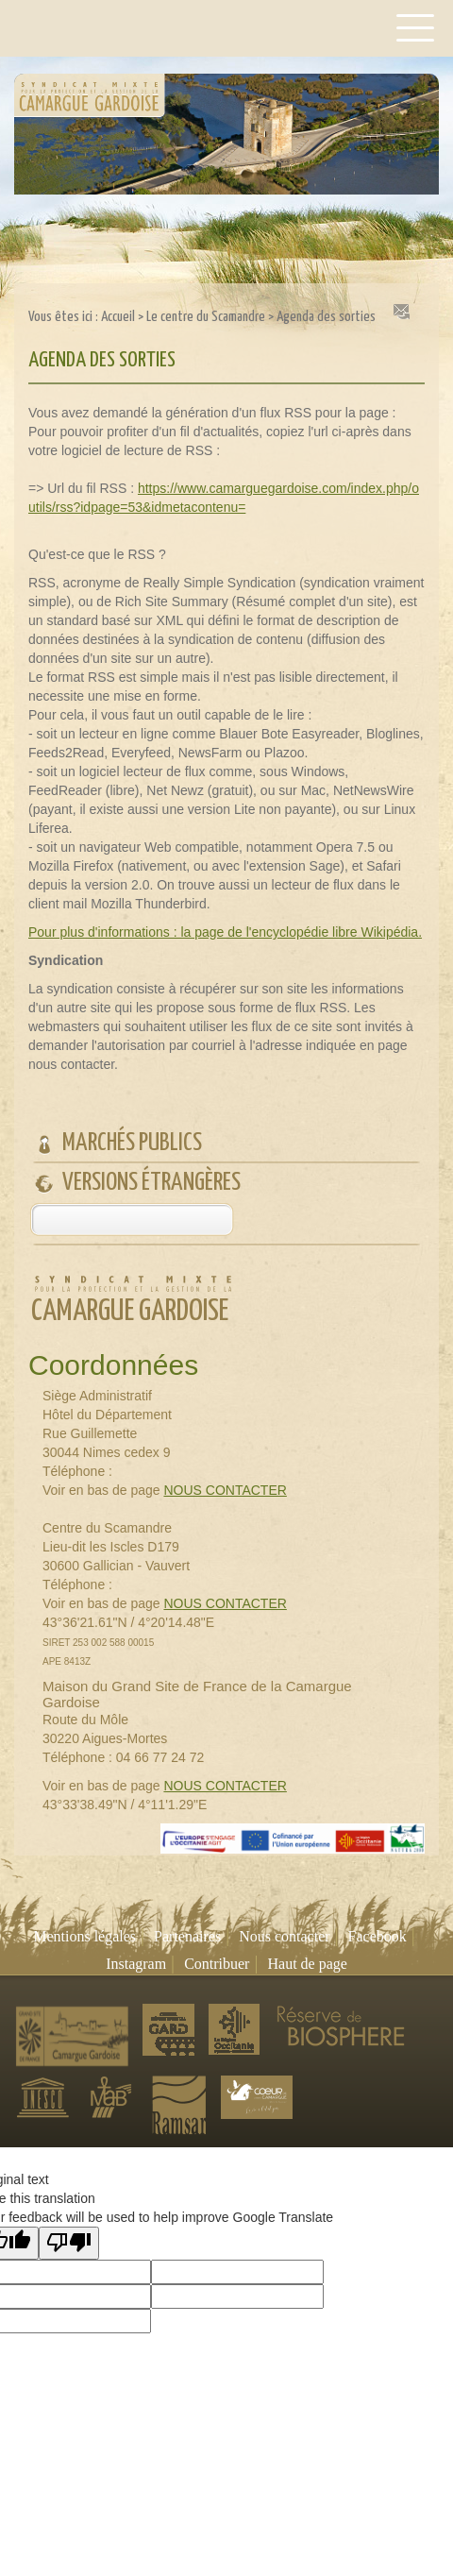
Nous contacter (284, 1936)
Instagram (136, 1964)
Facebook (377, 1936)
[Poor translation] (69, 2243)
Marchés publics (132, 1143)
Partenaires (187, 1936)
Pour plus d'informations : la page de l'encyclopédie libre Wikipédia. (225, 932)
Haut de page (306, 1964)
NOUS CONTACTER (224, 1490)
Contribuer (216, 1964)
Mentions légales (84, 1936)
